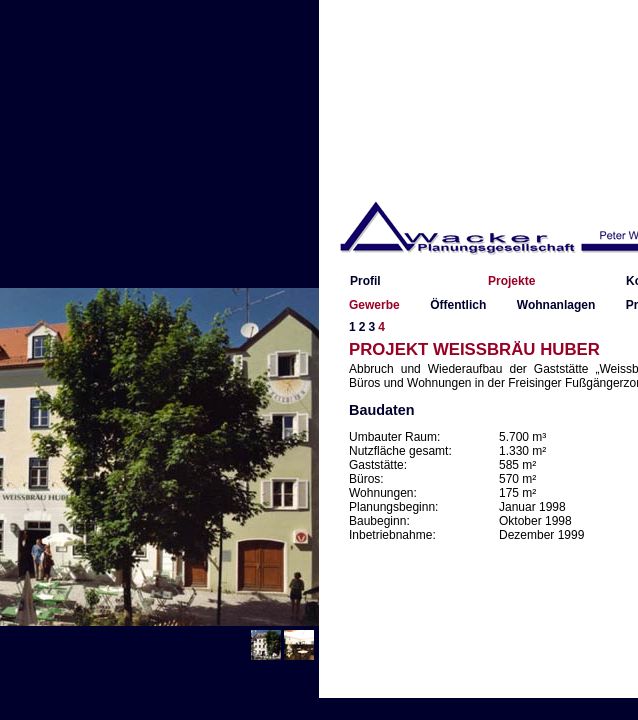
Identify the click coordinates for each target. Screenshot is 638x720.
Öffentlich (458, 305)
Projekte (511, 281)
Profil (365, 281)
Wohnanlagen (556, 305)
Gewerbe (374, 305)
